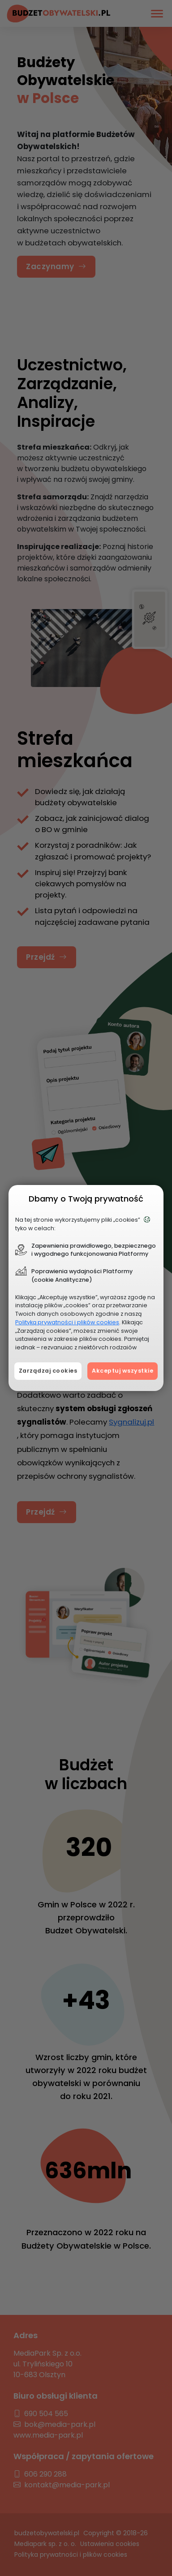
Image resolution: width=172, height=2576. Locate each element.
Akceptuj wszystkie (122, 1370)
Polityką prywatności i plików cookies (67, 1322)
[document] (86, 1288)
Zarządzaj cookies (48, 1370)
